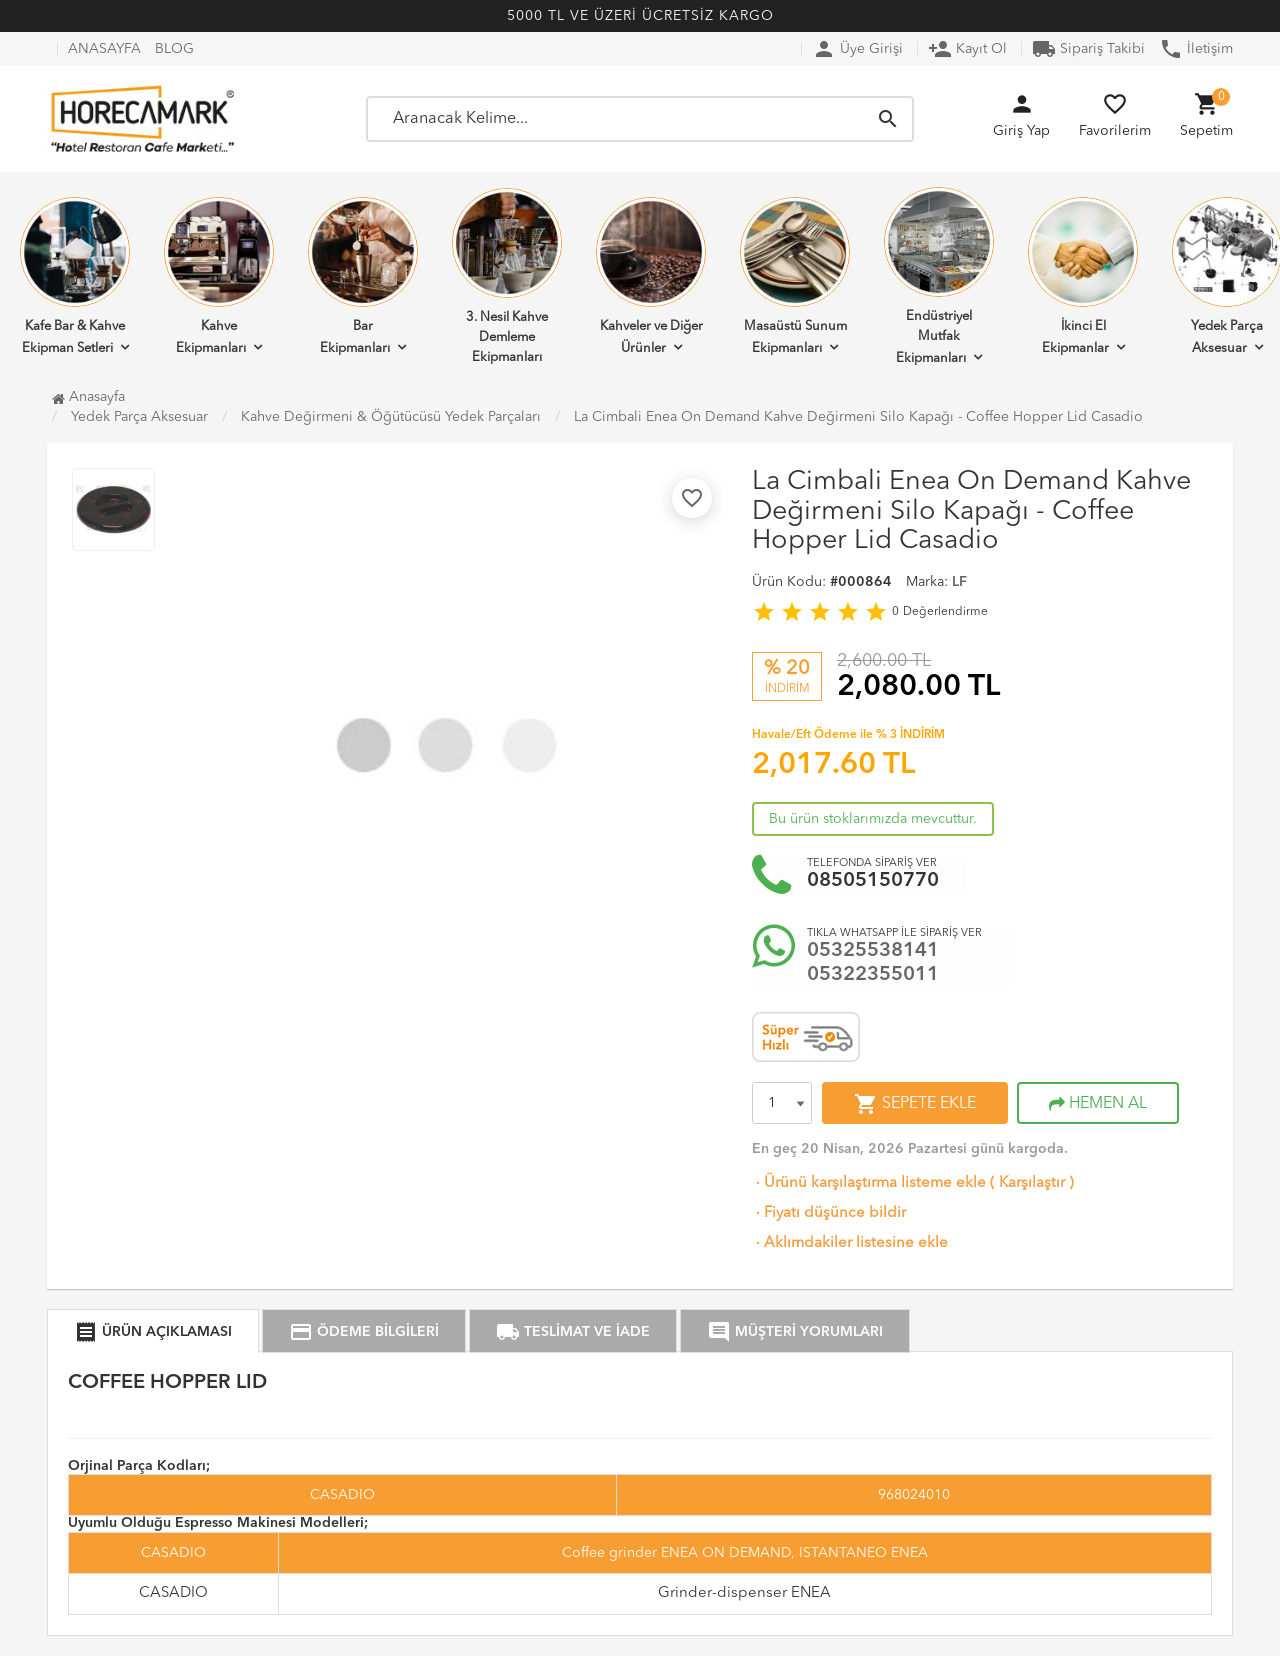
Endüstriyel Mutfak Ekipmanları (939, 276)
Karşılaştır (1032, 1183)
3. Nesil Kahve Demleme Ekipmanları (507, 276)
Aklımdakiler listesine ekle (850, 1243)
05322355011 (873, 975)
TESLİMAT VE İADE (573, 1332)
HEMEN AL (1098, 1104)
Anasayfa (88, 397)
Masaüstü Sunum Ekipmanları (795, 276)
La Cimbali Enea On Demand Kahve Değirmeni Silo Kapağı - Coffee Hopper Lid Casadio (858, 417)
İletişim (1196, 49)
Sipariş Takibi (1088, 49)
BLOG (174, 49)
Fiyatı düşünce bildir (829, 1213)
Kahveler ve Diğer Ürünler (651, 276)
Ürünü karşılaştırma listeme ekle (869, 1183)
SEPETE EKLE (915, 1104)
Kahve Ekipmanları (219, 276)
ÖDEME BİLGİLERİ (364, 1332)
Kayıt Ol (967, 49)
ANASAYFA (104, 49)
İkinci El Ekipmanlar (1083, 276)
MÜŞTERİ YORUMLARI (795, 1332)
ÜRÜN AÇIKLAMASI (153, 1332)
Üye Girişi (857, 49)
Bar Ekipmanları (363, 276)
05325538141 (873, 951)
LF (959, 582)
